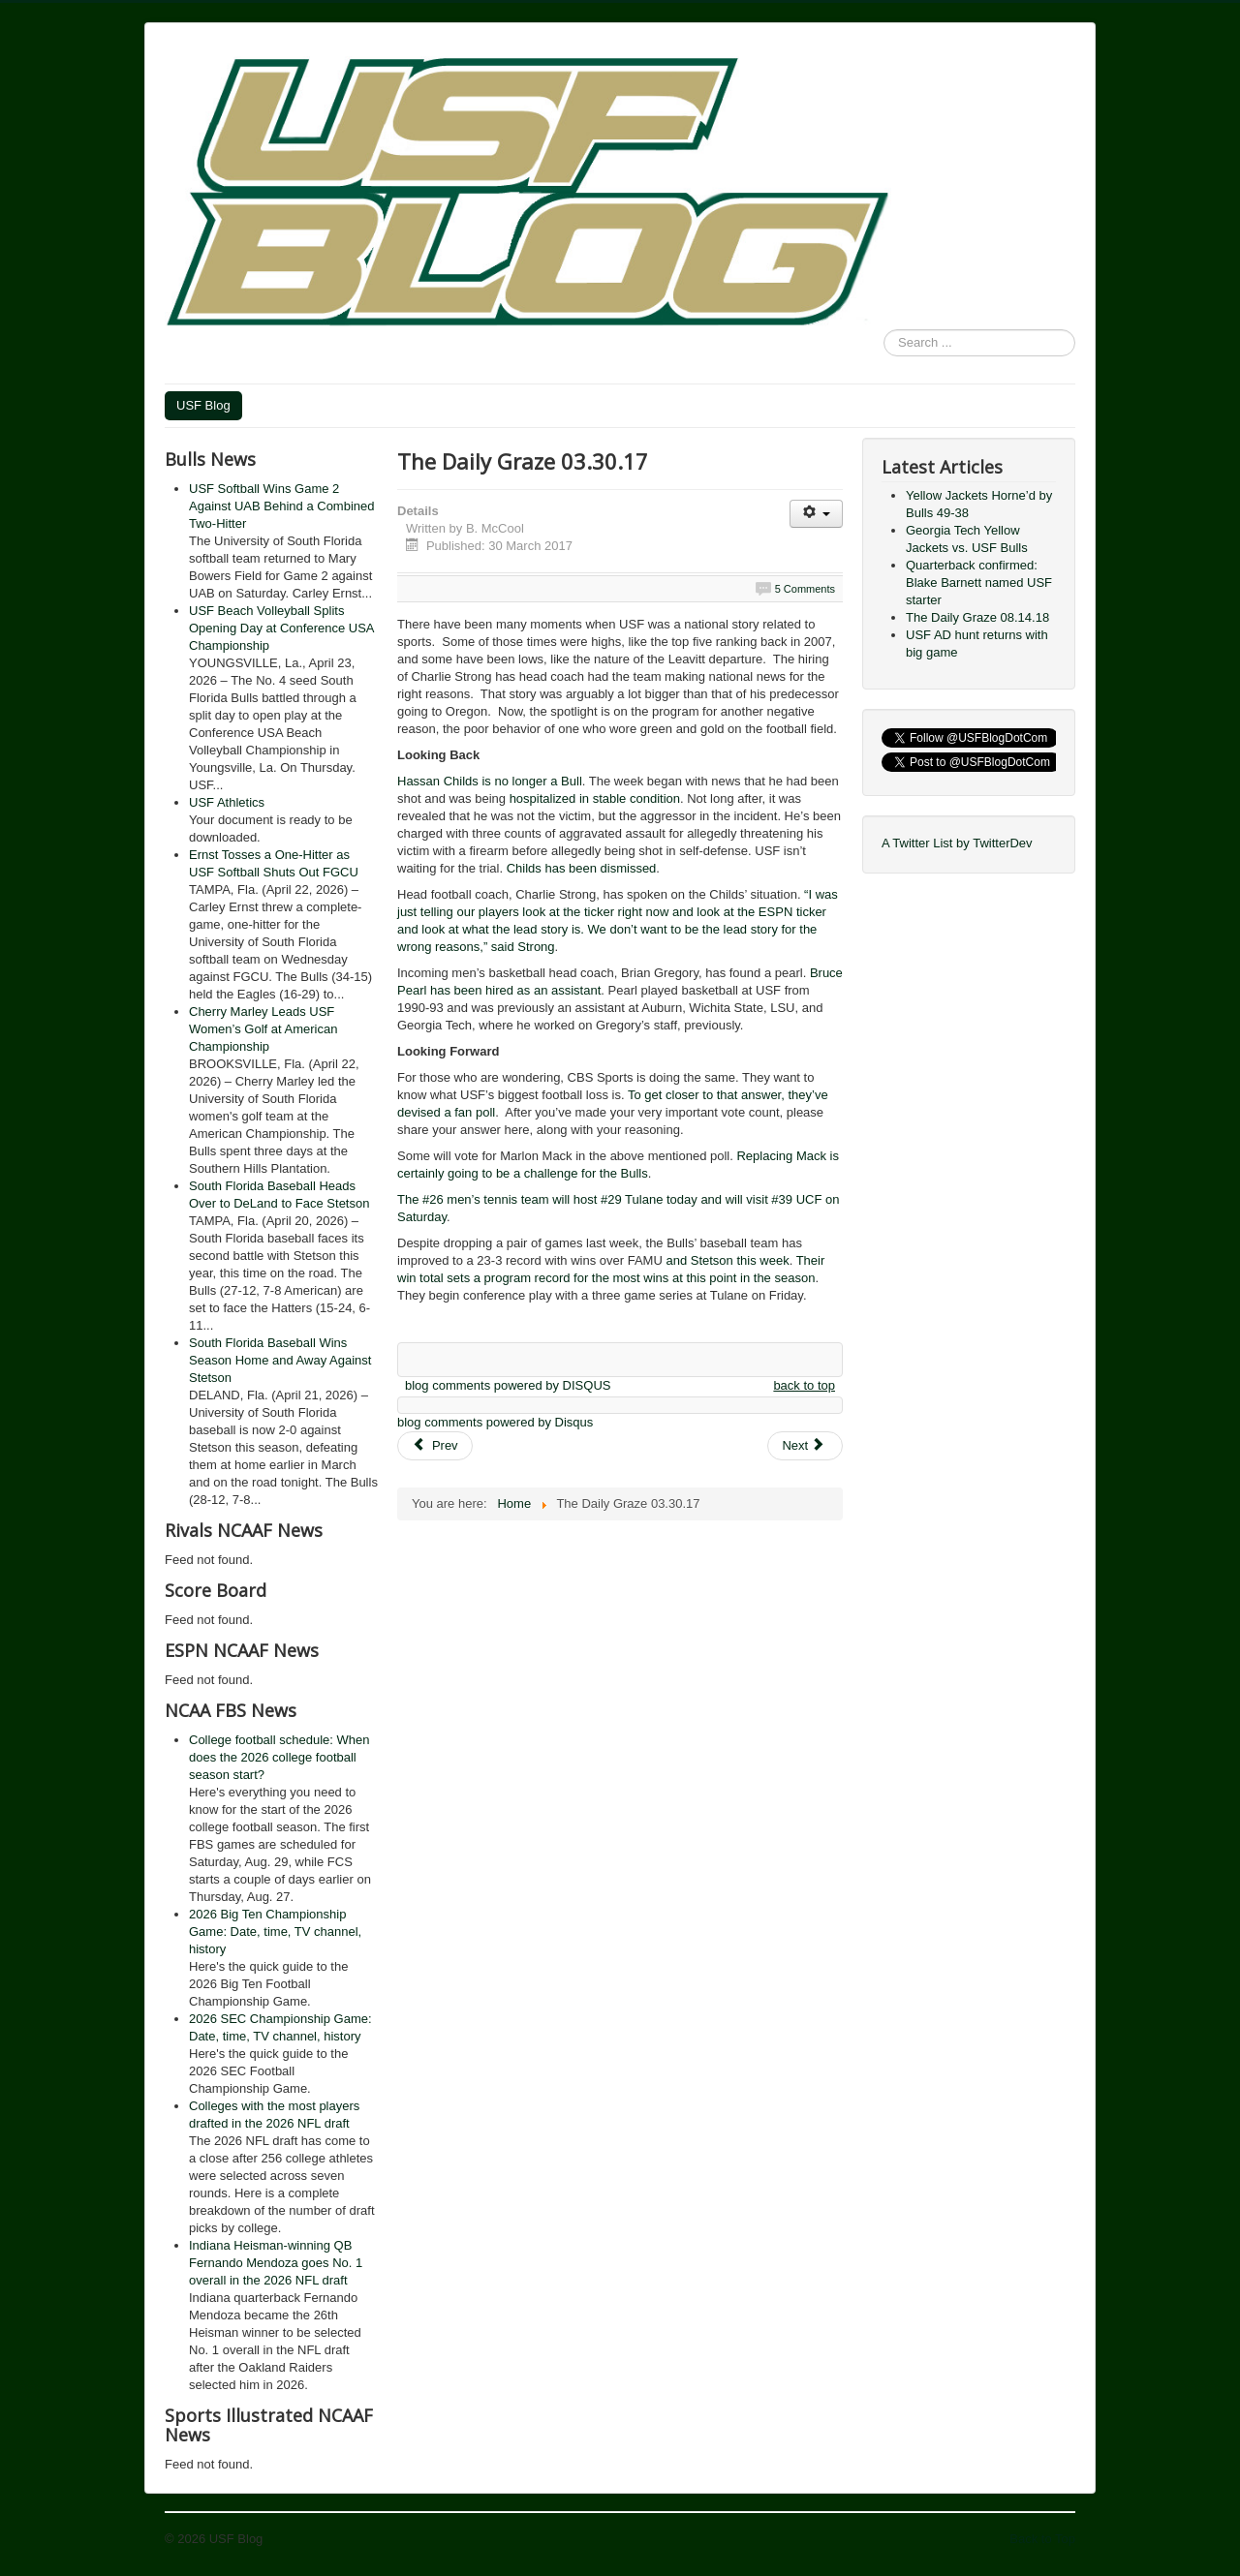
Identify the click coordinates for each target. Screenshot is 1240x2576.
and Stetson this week (727, 1260)
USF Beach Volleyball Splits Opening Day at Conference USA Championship (281, 628)
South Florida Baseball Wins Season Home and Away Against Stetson (280, 1360)
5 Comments (805, 589)
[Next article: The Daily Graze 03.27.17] (805, 1445)
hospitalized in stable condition (595, 798)
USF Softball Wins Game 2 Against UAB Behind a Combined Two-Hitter (282, 506)
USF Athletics (226, 802)
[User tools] (816, 514)
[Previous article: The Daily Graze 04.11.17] (435, 1445)
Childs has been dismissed (582, 868)
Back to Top (1042, 2538)
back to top (804, 1385)
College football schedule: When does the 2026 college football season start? (279, 1757)
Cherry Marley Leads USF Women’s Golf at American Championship (263, 1029)
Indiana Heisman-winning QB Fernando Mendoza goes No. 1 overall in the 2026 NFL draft (275, 2262)
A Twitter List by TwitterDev (957, 843)
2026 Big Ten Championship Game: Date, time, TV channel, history (275, 1931)
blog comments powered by (507, 1385)
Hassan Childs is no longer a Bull (489, 781)
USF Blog (203, 405)
